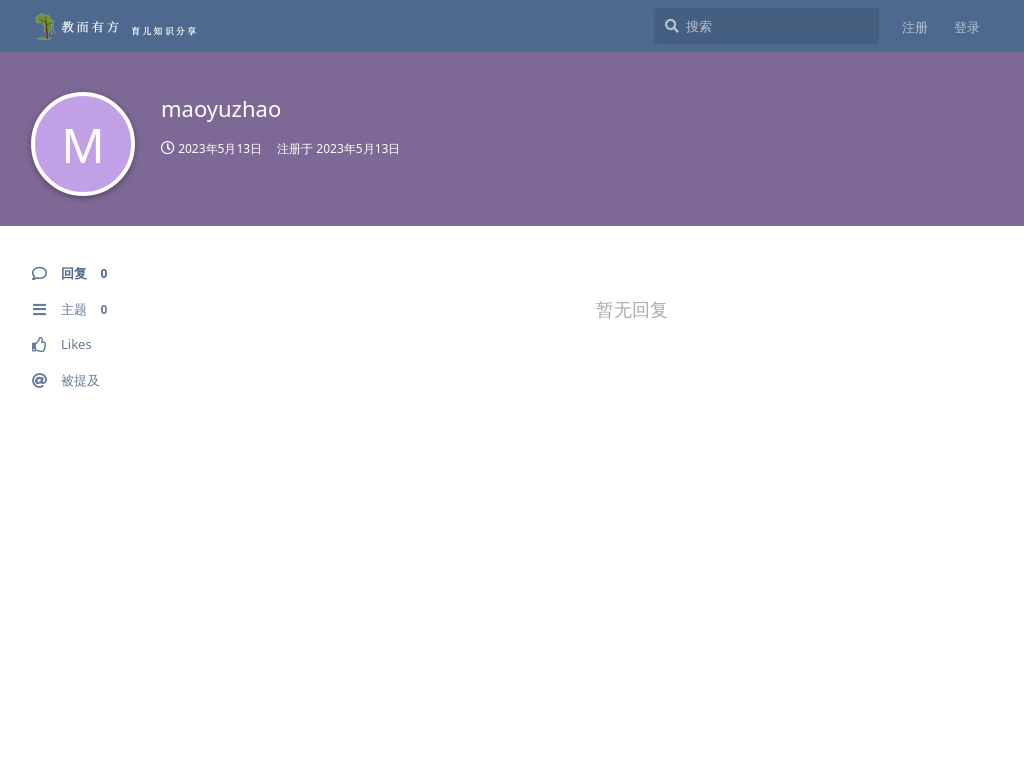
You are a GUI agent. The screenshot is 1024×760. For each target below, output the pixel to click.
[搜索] (766, 26)
